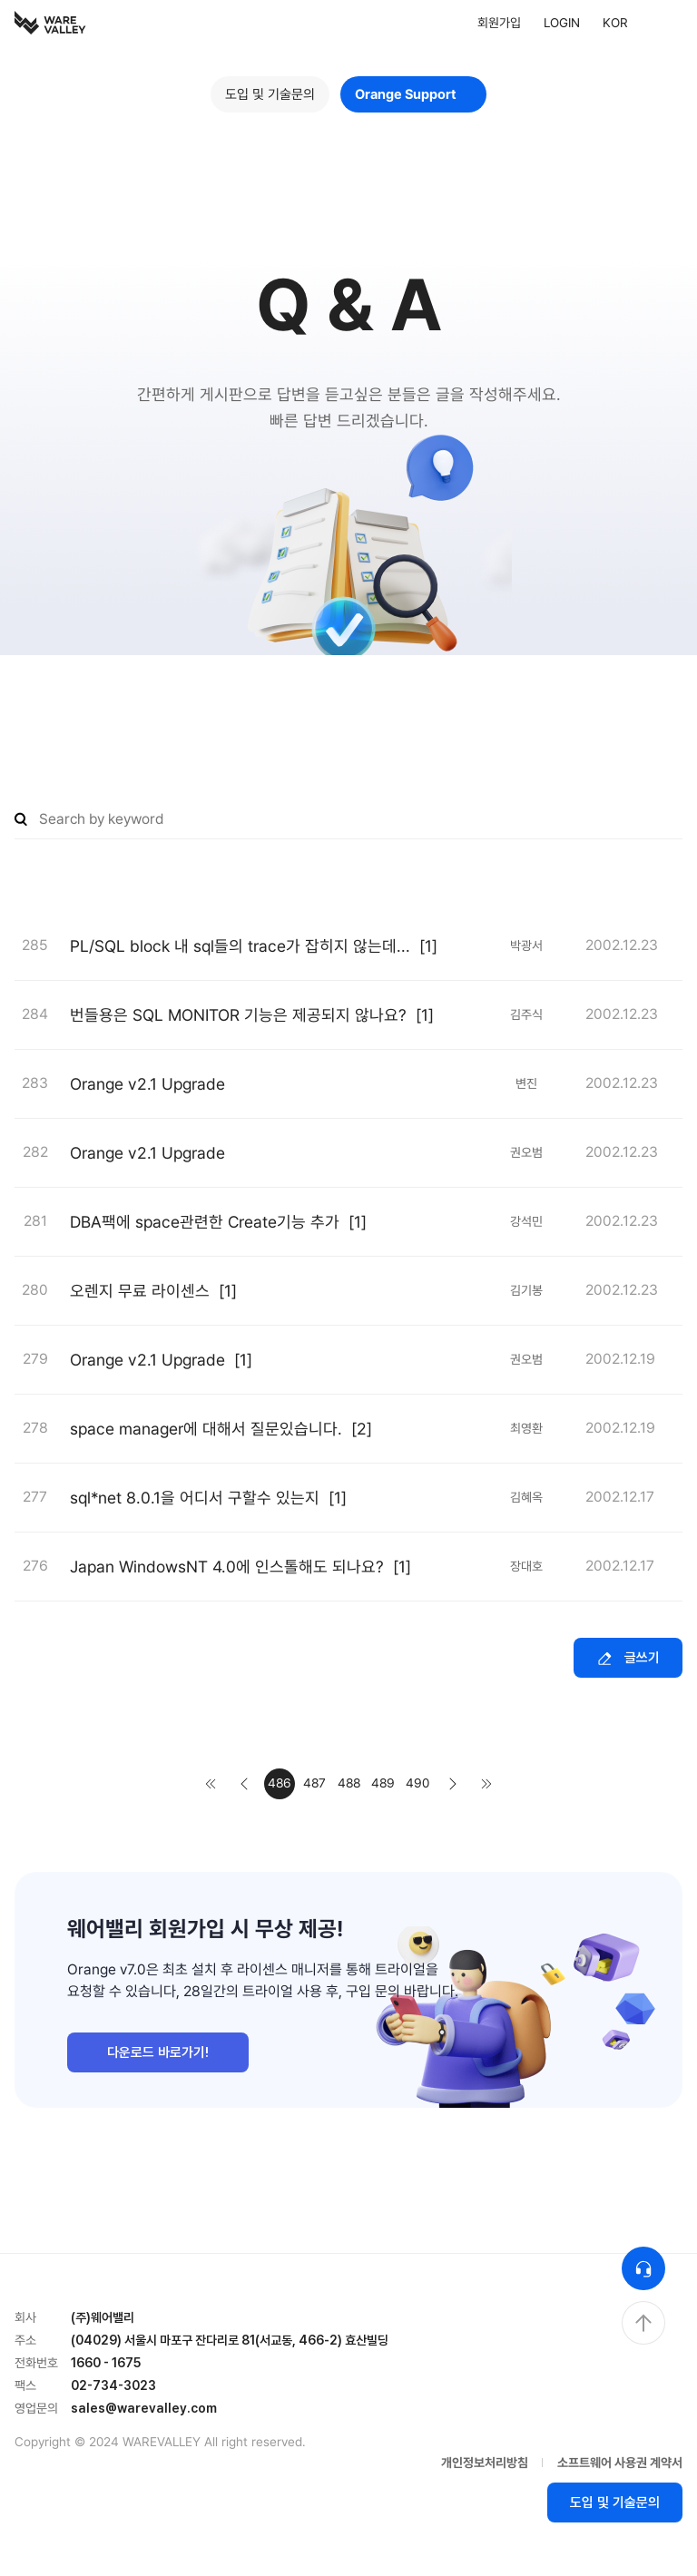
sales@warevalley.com (144, 2408)
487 (314, 1783)
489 (383, 1783)
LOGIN (562, 22)
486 (279, 1783)
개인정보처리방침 (484, 2462)
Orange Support (413, 94)
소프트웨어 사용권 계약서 (619, 2462)
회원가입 (499, 22)
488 (349, 1783)
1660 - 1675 (106, 2363)
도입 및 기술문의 (270, 94)
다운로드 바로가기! (158, 2052)
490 (417, 1783)
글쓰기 (628, 1658)
